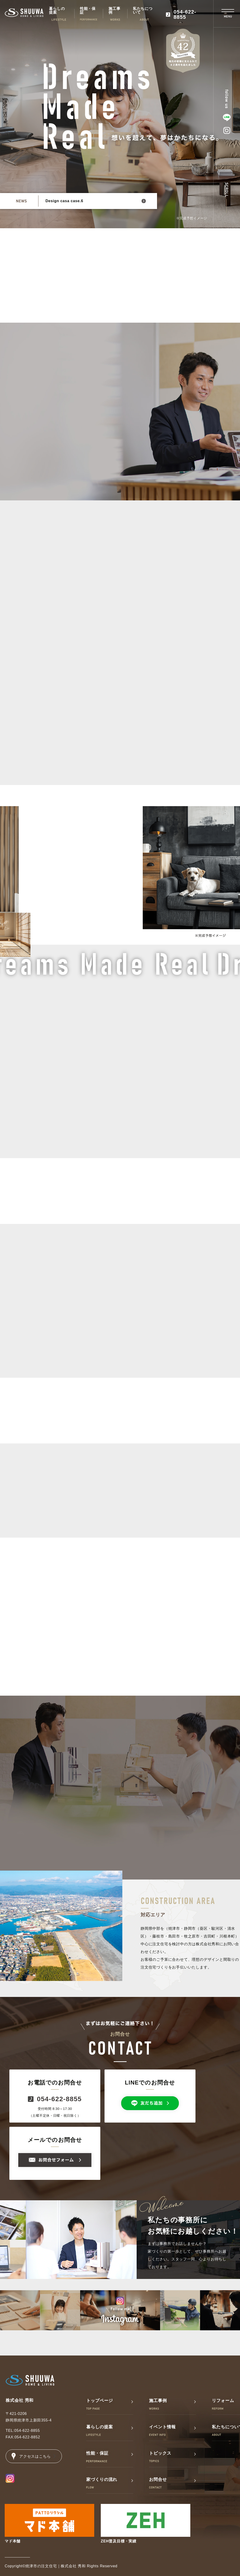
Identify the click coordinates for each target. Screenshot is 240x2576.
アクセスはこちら (35, 2456)
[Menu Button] (228, 12)
